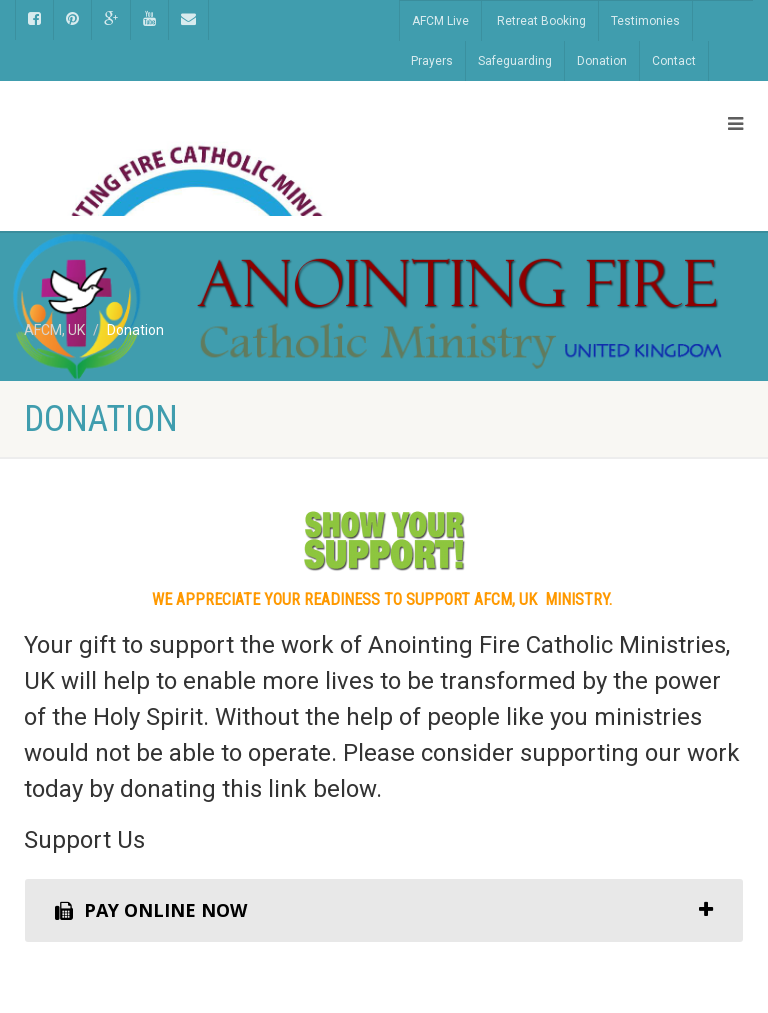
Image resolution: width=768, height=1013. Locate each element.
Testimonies (645, 21)
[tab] (384, 910)
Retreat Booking (541, 21)
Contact (674, 61)
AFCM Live (440, 21)
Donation (602, 61)
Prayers (432, 61)
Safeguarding (515, 61)
